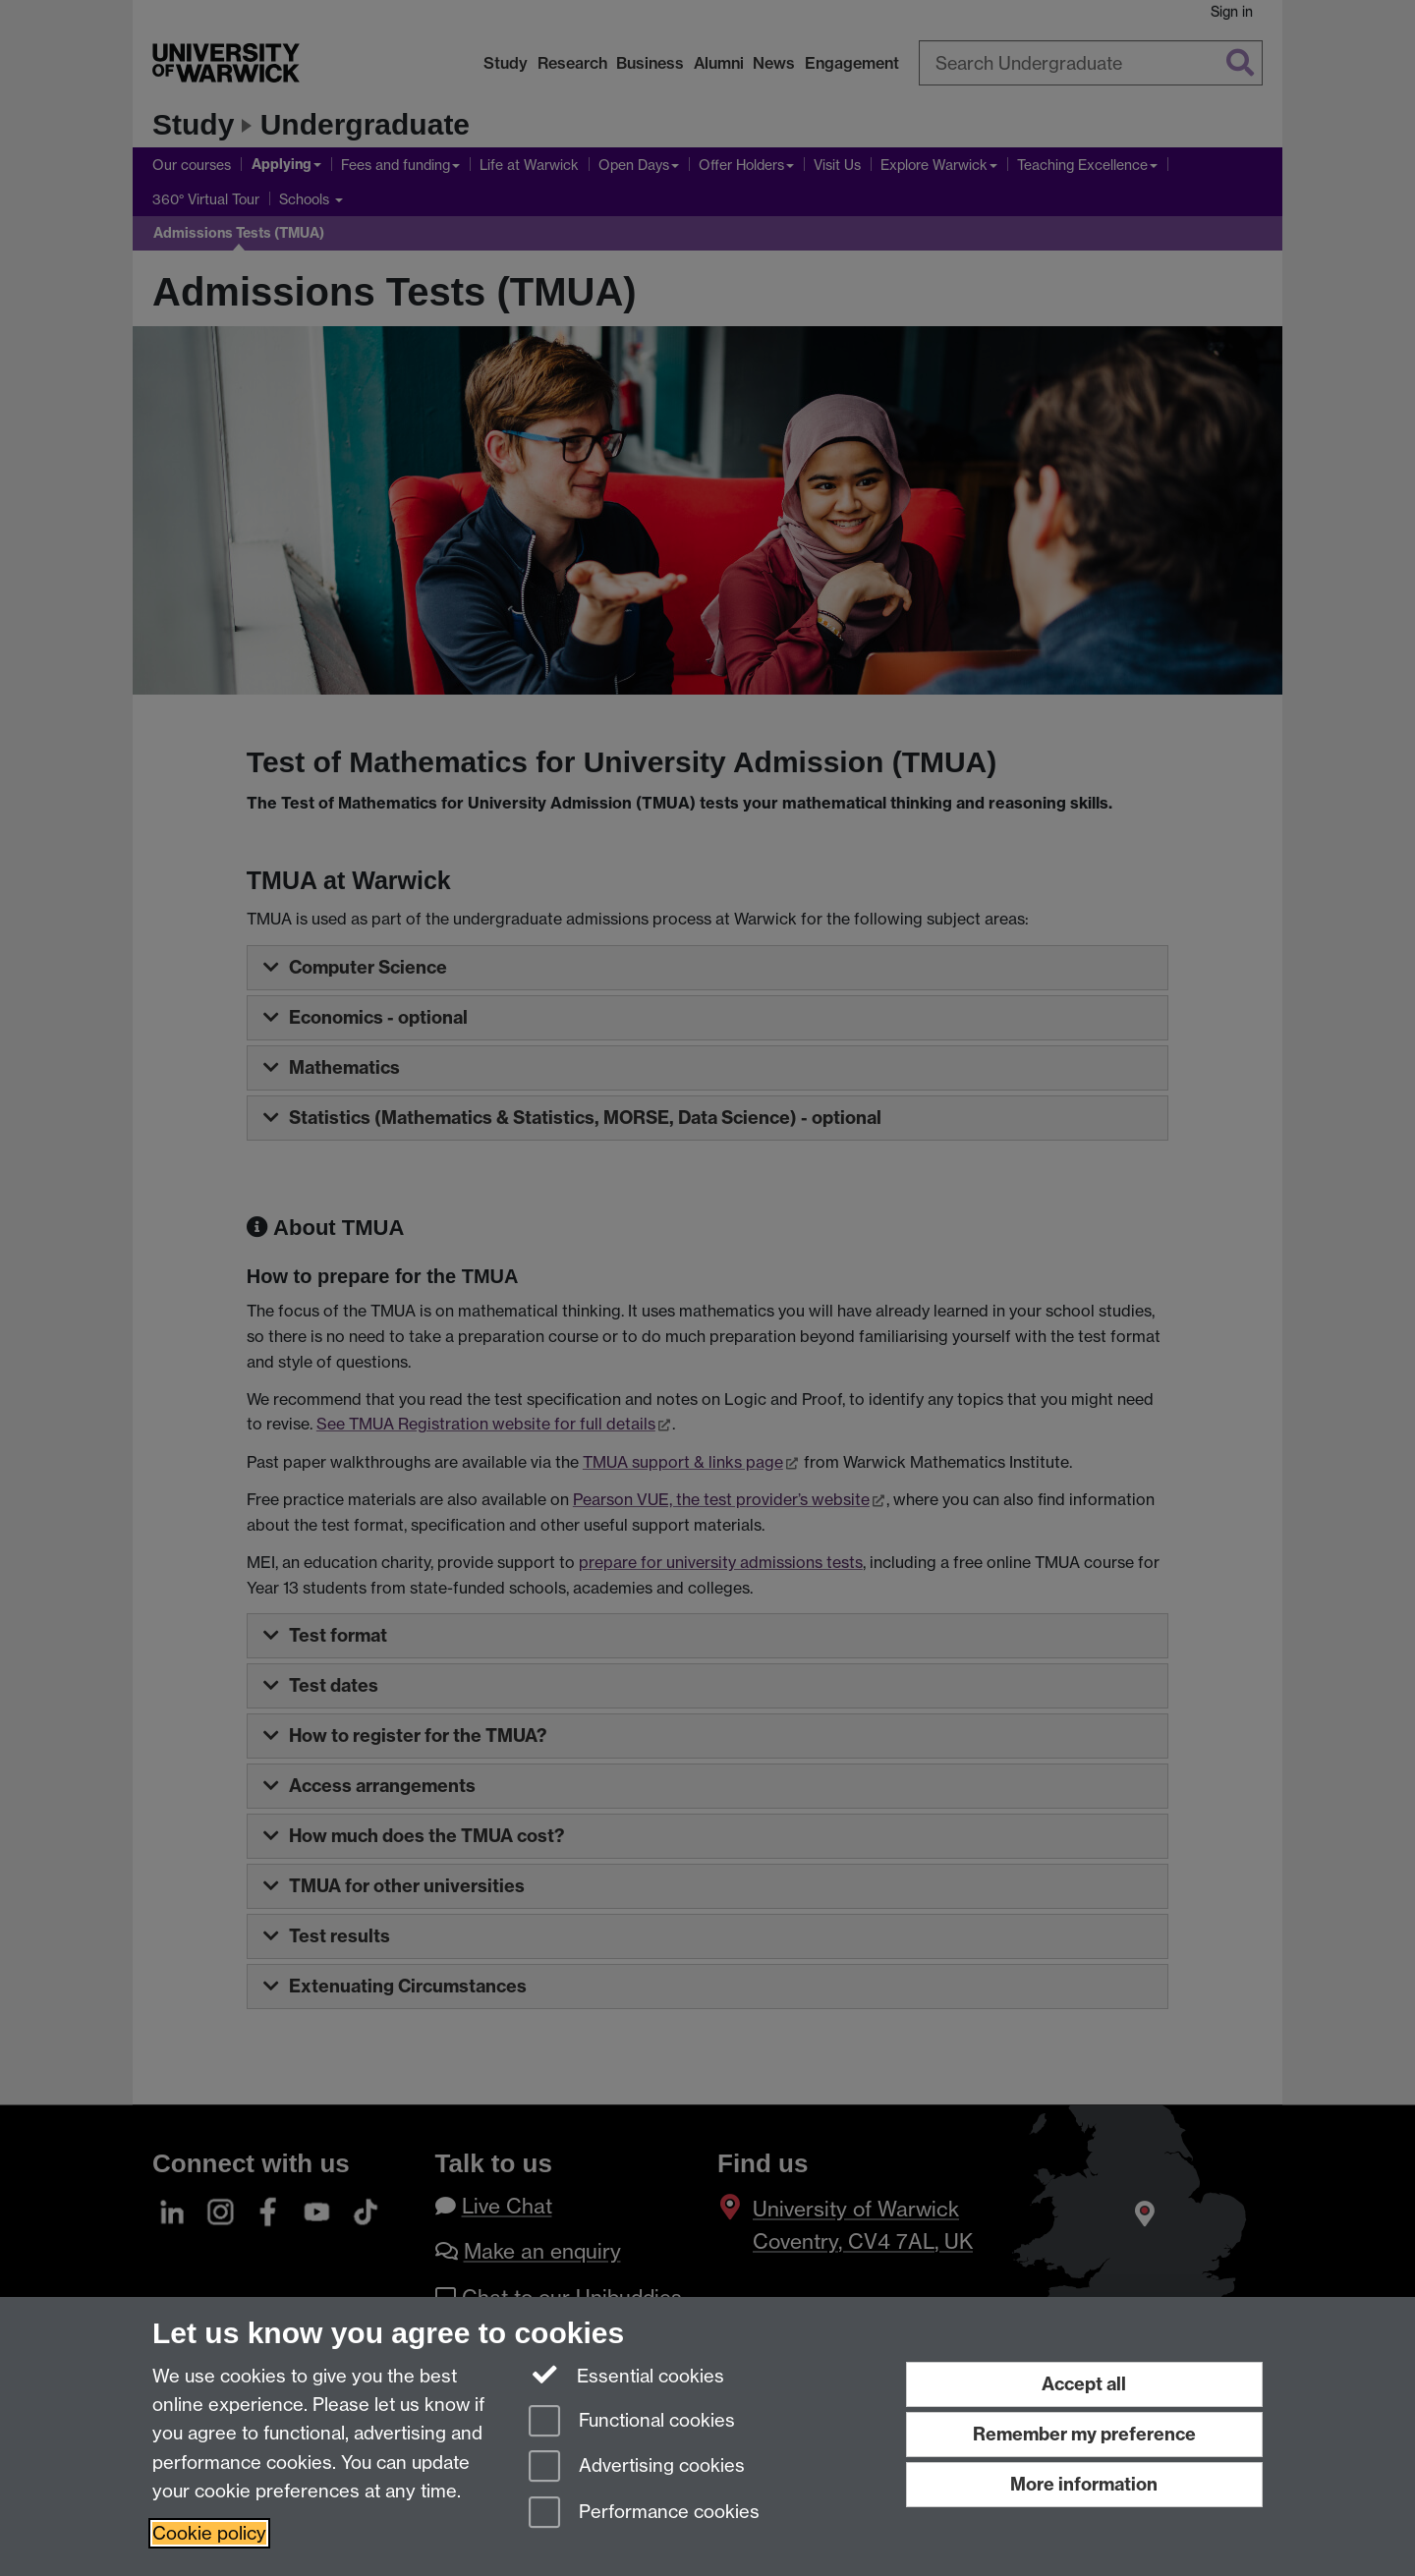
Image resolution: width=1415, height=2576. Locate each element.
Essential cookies (626, 2374)
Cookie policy (209, 2533)
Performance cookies (644, 2513)
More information (1084, 2484)
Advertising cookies (637, 2467)
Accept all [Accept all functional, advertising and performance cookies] (1084, 2384)
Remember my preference (1084, 2434)
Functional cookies (632, 2422)
